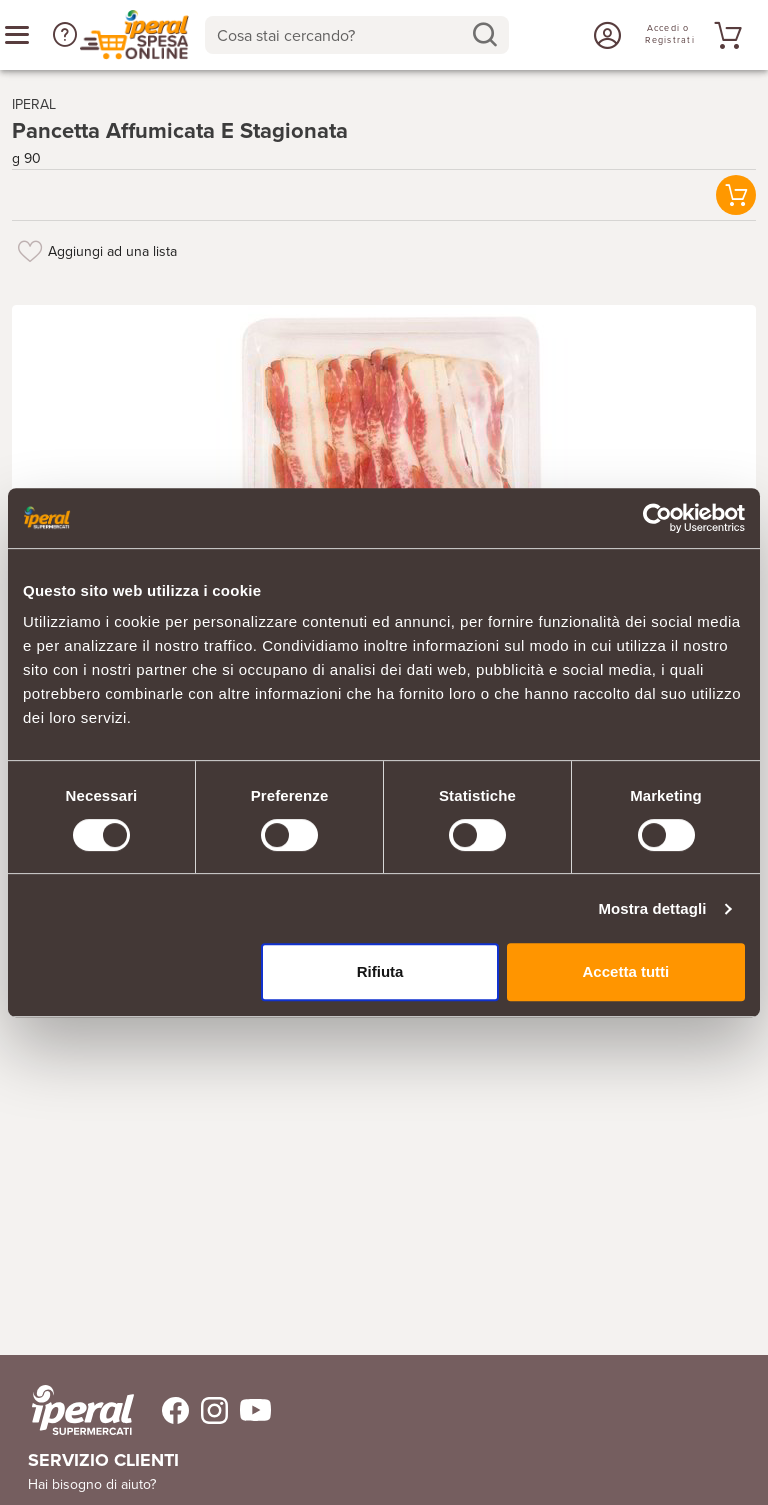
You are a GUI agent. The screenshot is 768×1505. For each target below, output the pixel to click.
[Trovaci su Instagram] (208, 1410)
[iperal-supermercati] (83, 1410)
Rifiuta (380, 971)
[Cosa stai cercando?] (341, 35)
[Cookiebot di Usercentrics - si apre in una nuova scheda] (657, 518)
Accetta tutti (626, 971)
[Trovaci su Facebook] (163, 1410)
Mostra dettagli (652, 908)
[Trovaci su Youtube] (249, 1410)
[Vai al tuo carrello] (725, 35)
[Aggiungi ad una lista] (30, 251)
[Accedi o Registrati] (605, 35)
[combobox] (357, 35)
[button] (65, 35)
